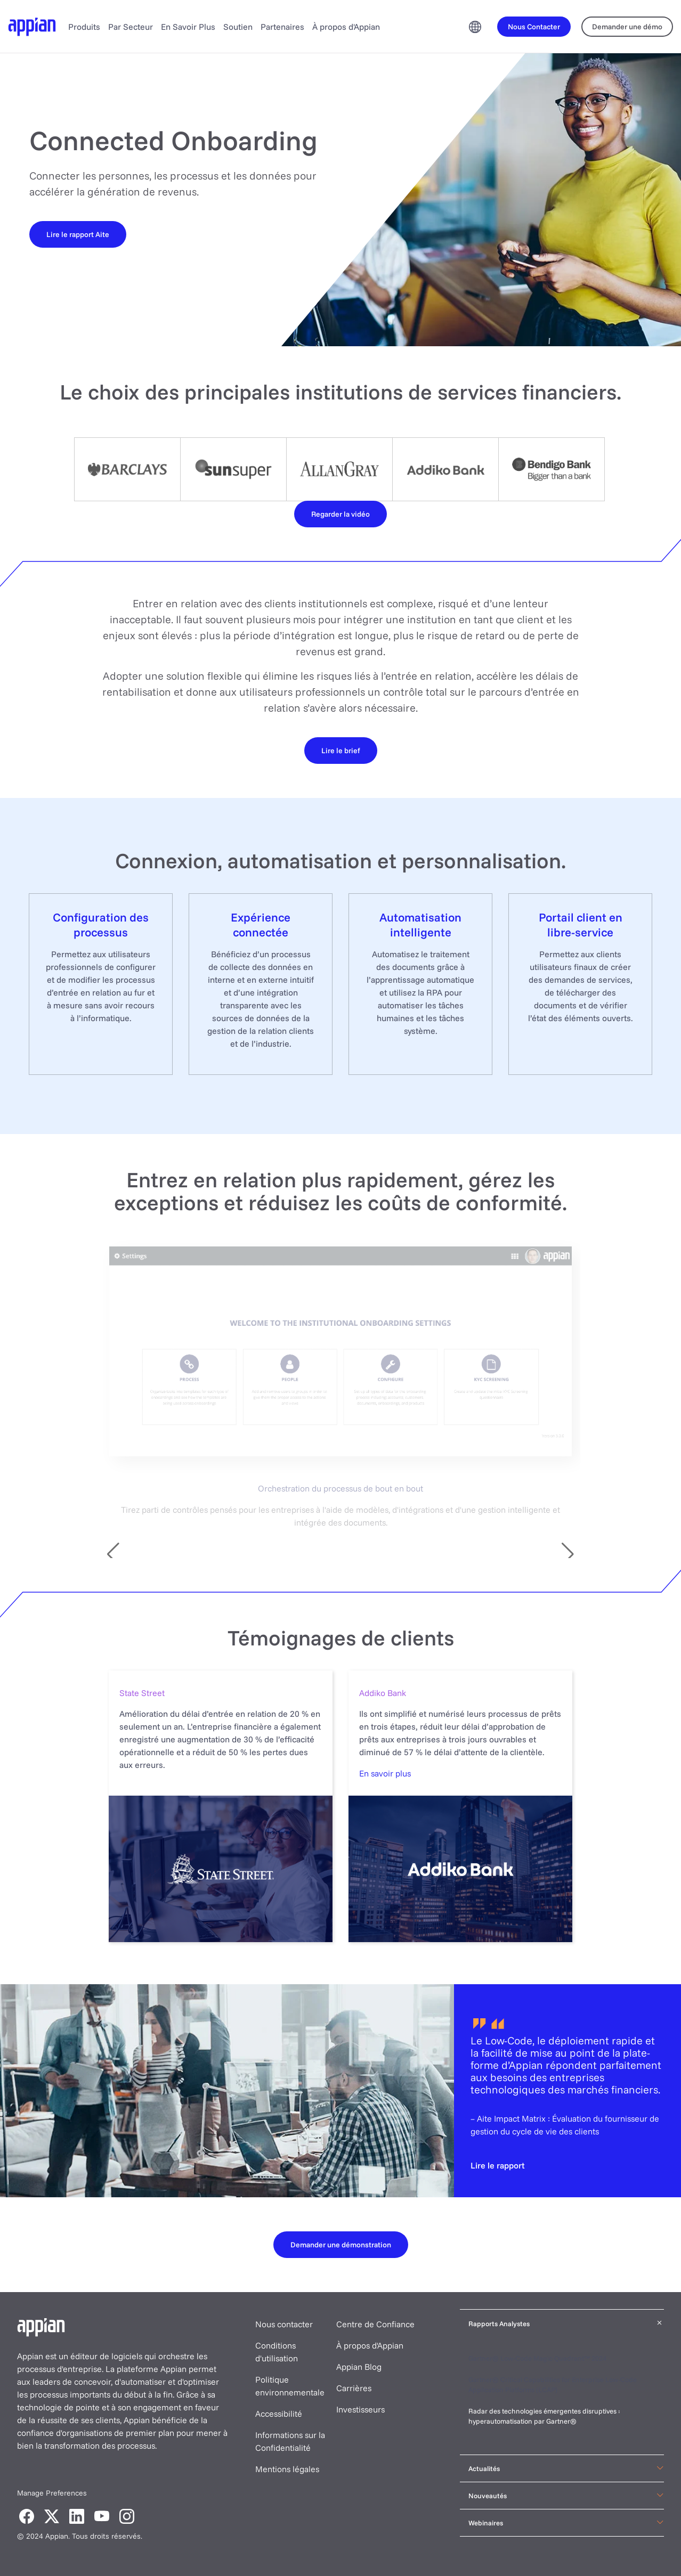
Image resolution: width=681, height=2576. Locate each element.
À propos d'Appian (346, 26)
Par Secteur (130, 26)
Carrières (353, 2388)
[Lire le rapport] (498, 2165)
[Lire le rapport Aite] (77, 234)
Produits (84, 26)
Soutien (238, 26)
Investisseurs (360, 2409)
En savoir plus (385, 1773)
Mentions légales (287, 2469)
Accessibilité (278, 2413)
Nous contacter (284, 2324)
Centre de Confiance (375, 2324)
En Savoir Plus (188, 26)
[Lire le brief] (340, 750)
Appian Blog (359, 2366)
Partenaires (282, 26)
